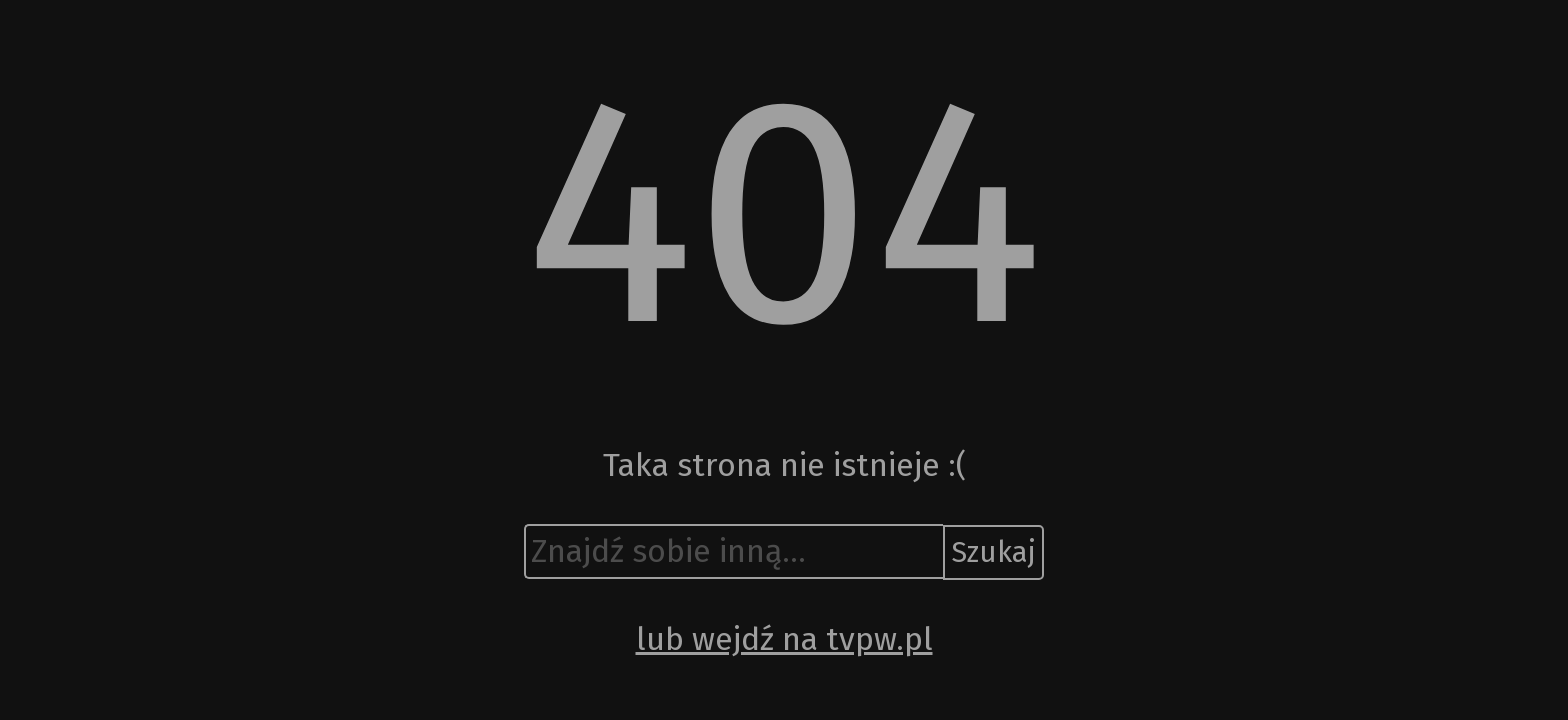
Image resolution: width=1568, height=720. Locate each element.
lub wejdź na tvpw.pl (784, 639)
